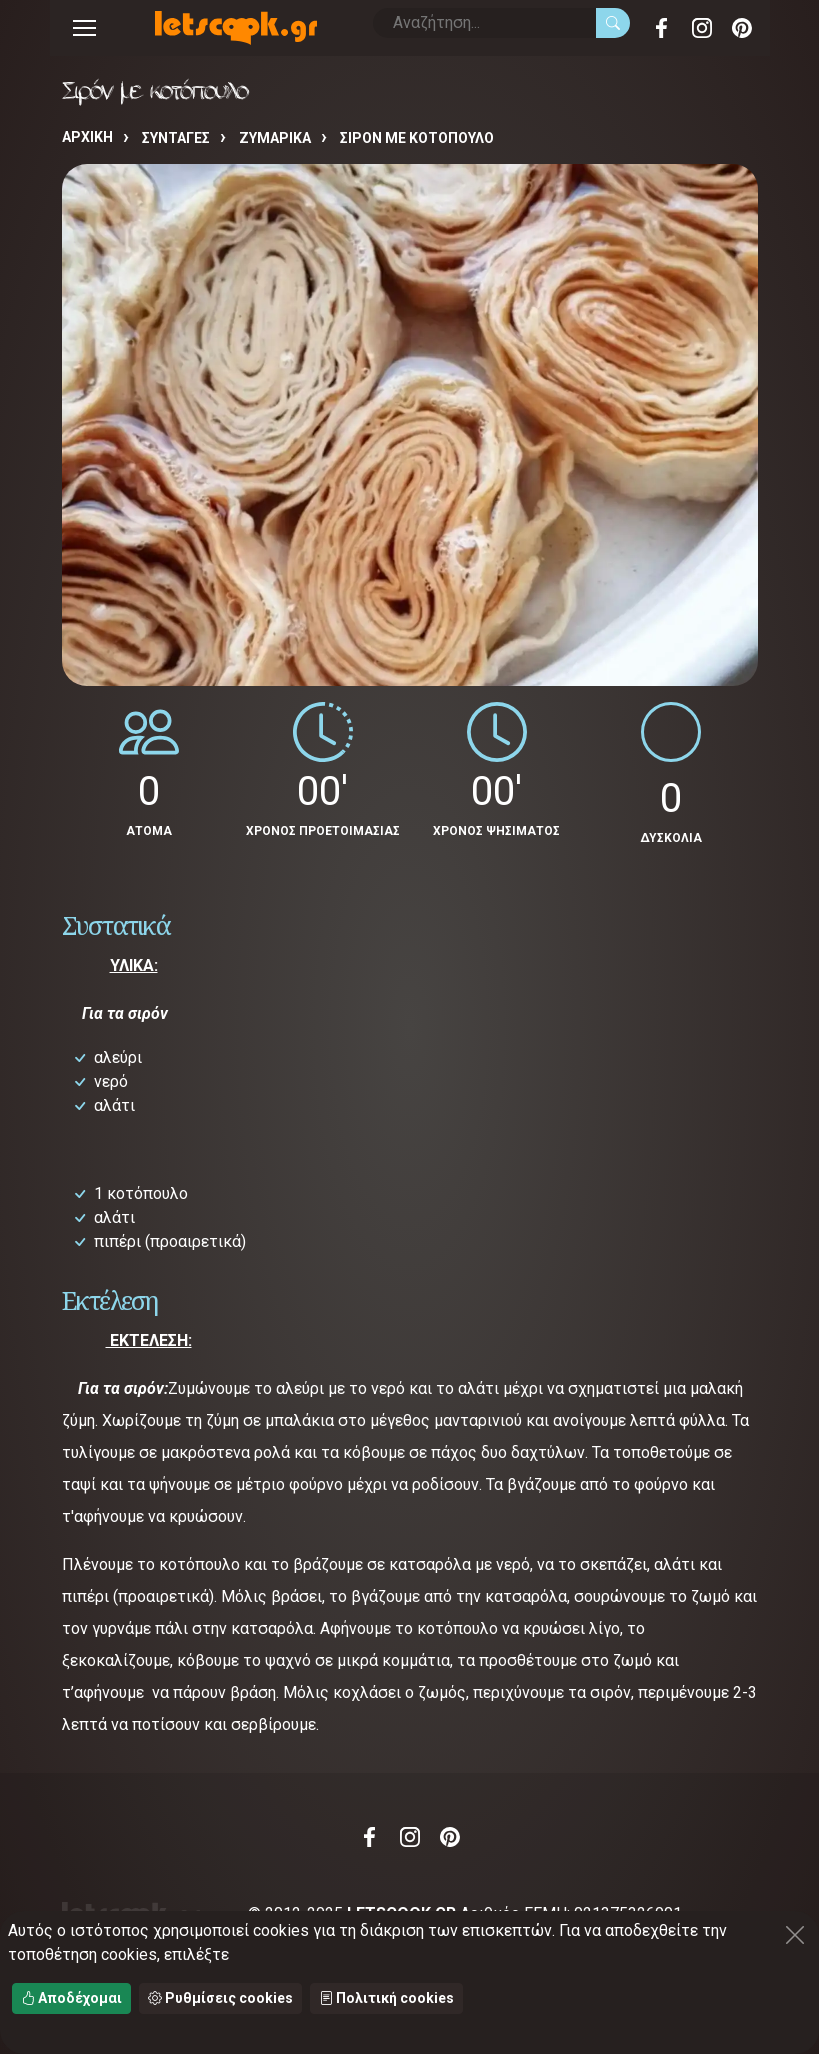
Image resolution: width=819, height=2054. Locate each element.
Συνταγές (176, 138)
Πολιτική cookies (386, 1998)
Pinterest (742, 28)
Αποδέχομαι (71, 1998)
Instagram (702, 28)
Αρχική (87, 137)
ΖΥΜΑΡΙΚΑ (275, 138)
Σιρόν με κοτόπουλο (417, 138)
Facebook (662, 28)
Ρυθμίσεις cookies (220, 1998)
